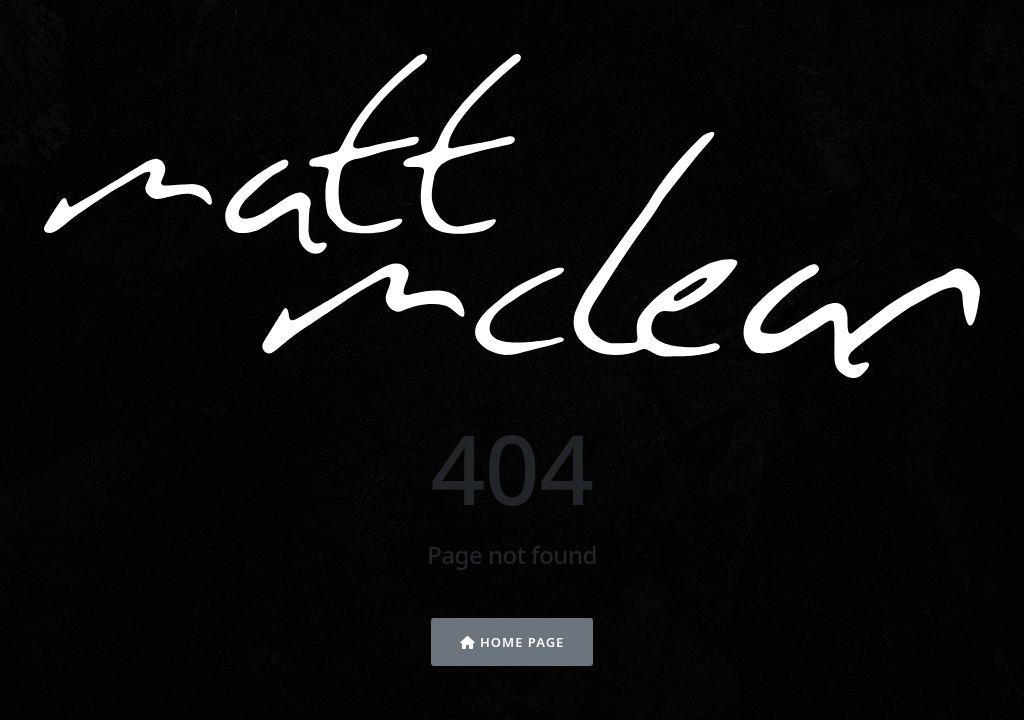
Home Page (512, 642)
